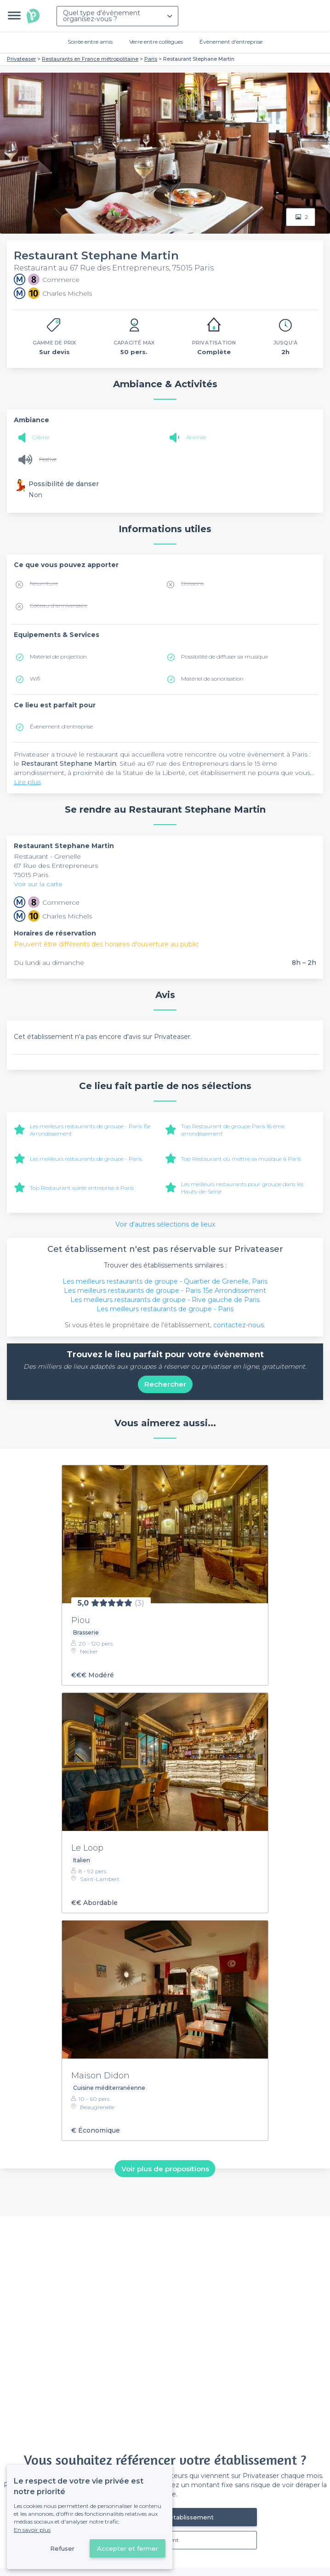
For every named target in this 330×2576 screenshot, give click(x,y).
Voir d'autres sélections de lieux (165, 1224)
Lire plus (27, 782)
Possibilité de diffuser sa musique (224, 656)
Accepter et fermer (127, 2548)
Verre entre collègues (156, 41)
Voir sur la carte (38, 884)
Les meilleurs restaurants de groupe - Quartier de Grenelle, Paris (165, 1281)
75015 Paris (31, 875)
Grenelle (67, 856)
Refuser (62, 2548)
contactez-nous (238, 1325)
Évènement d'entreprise (230, 41)
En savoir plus (32, 2529)
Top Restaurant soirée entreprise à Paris (82, 1187)
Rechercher (165, 1384)
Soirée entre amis (90, 41)
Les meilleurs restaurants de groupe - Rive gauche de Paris (165, 1300)
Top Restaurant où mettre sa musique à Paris (241, 1158)
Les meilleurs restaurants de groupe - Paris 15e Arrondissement (165, 1290)
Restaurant (32, 856)
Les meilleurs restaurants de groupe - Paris (86, 1158)
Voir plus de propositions (165, 2168)
